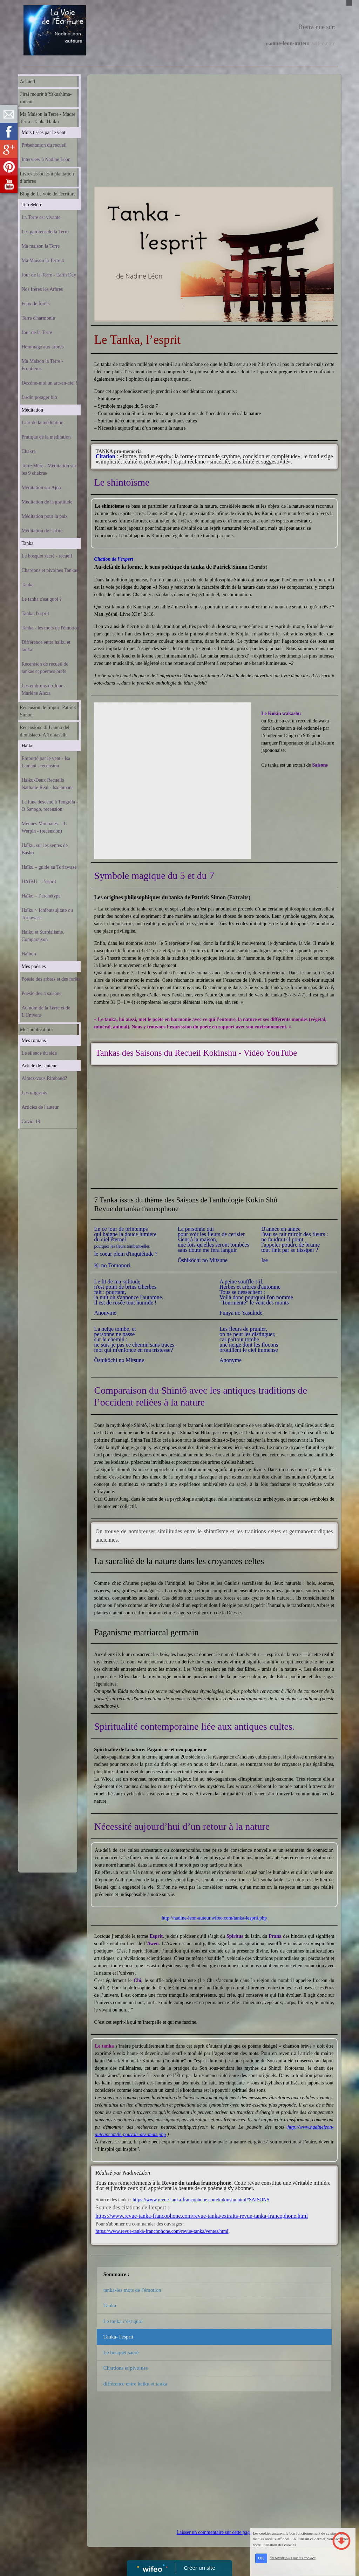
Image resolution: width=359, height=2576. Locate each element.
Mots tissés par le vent (44, 132)
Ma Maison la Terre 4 (43, 260)
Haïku (28, 745)
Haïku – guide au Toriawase (49, 867)
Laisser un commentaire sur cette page (214, 2532)
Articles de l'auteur (40, 1107)
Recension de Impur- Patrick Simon (48, 711)
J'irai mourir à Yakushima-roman (46, 98)
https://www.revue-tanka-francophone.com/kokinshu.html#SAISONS (201, 2199)
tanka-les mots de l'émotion (132, 2290)
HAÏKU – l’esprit (39, 881)
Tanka (28, 543)
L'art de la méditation (43, 422)
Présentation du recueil (44, 145)
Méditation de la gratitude (47, 502)
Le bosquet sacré (121, 2352)
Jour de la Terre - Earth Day (49, 275)
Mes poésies (34, 966)
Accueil (27, 81)
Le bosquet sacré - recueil (47, 556)
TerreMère (32, 204)
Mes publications (37, 1029)
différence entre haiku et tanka (135, 2384)
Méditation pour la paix (45, 516)
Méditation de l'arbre (42, 530)
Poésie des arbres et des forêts (51, 979)
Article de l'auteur (39, 1065)
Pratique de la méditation (46, 437)
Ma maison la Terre (41, 246)
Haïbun (29, 953)
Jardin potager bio (39, 397)
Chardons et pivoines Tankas (50, 570)
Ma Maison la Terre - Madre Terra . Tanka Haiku (48, 118)
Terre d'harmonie (38, 318)
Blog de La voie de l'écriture (48, 193)
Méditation (32, 410)
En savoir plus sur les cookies (293, 2558)
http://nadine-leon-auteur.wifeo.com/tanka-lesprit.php (214, 1918)
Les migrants (34, 1092)
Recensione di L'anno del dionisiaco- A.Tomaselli (44, 731)
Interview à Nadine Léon (46, 159)
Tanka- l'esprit (118, 2337)
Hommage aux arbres (43, 346)
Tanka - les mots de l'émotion (50, 627)
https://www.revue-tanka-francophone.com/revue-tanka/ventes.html (162, 2231)
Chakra (29, 451)
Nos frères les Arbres (42, 289)
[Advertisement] (48, 1272)
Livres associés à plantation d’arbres (47, 177)
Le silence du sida (39, 1053)
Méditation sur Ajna (41, 487)
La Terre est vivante (41, 217)
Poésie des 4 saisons (41, 993)
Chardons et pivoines (125, 2368)
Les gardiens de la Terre (45, 231)
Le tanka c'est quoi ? (42, 599)
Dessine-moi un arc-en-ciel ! (50, 383)
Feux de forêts (36, 303)
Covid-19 (31, 1121)
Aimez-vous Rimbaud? (44, 1078)
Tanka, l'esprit (35, 613)
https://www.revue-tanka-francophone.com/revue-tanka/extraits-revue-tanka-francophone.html (202, 2216)
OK (261, 2558)
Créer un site (199, 2567)
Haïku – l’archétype (41, 896)
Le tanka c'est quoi (123, 2321)
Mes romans (34, 1040)
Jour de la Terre (37, 332)
